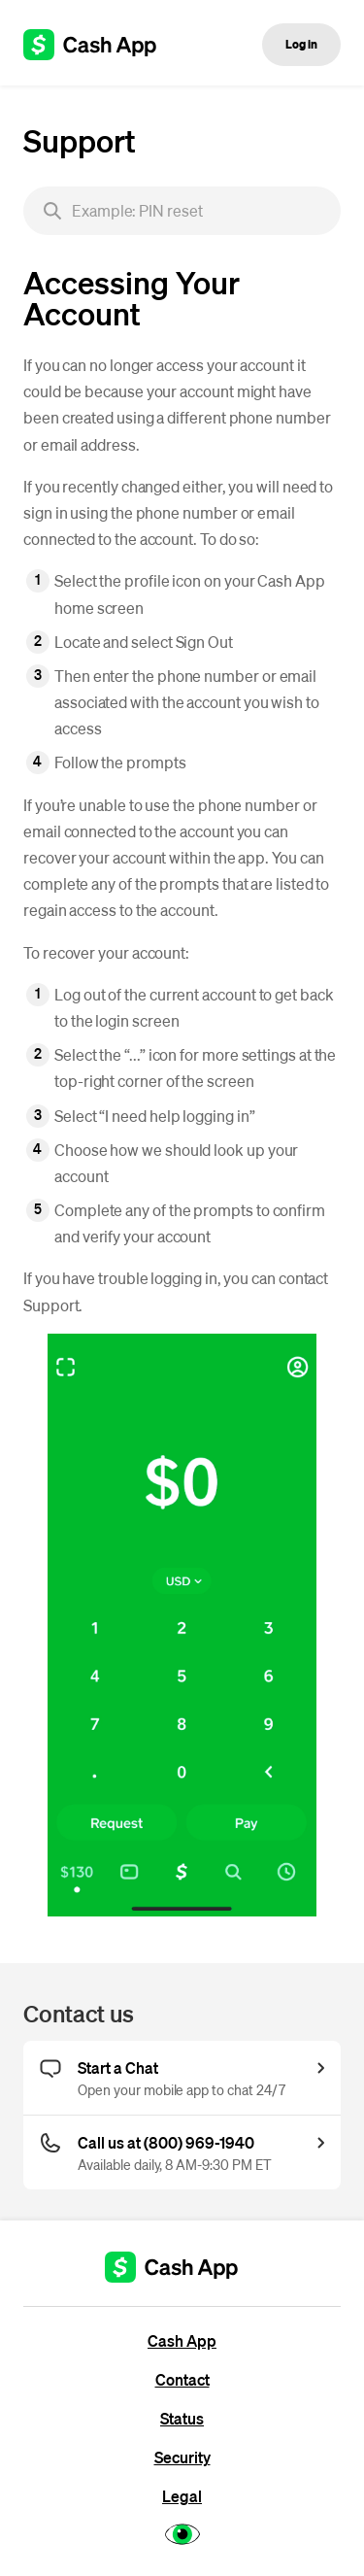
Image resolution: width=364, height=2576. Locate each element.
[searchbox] (182, 210)
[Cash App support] (100, 44)
